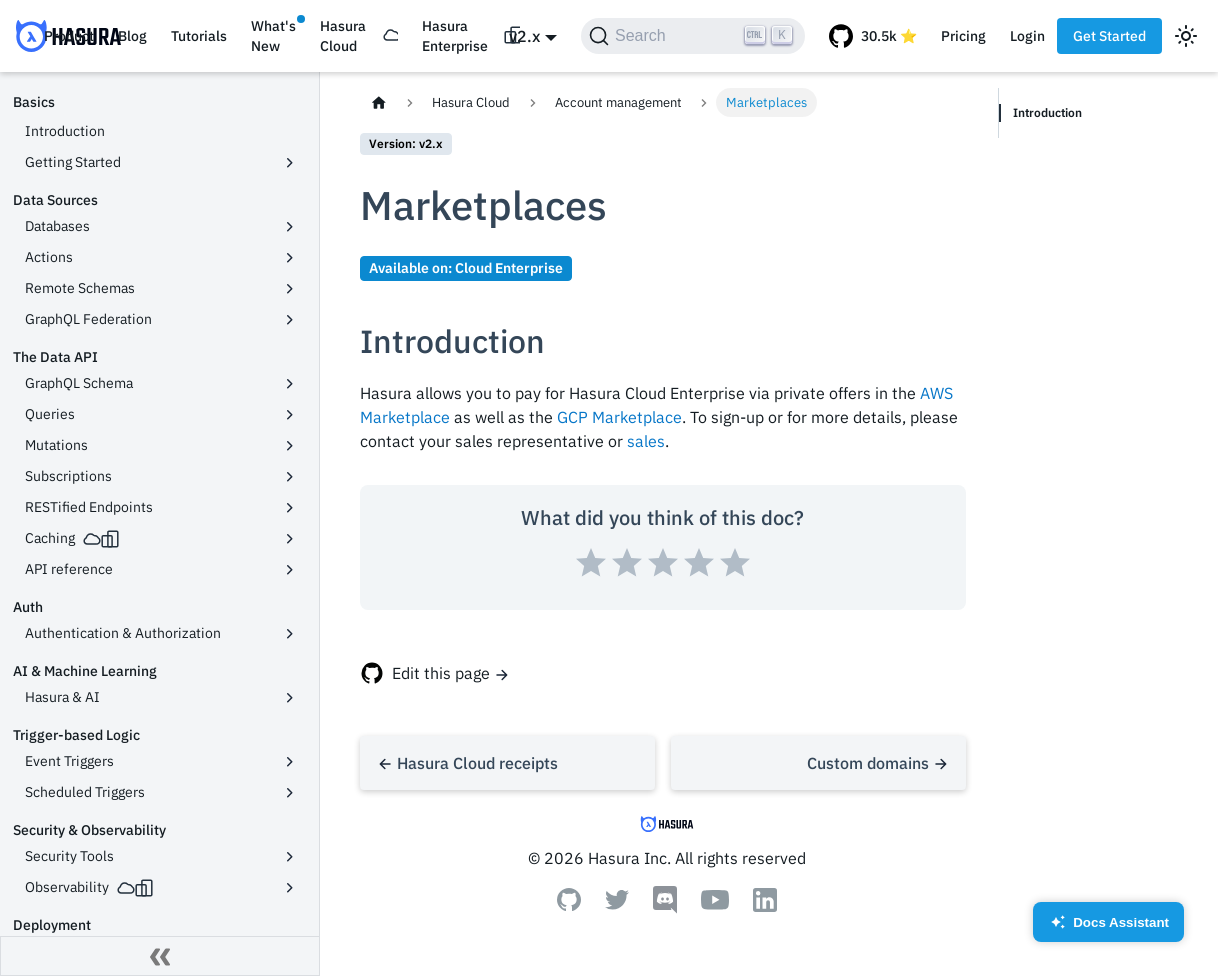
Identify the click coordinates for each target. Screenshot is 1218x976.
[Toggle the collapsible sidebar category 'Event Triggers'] (290, 762)
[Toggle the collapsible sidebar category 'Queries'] (290, 415)
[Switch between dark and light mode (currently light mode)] (1186, 36)
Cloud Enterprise (509, 267)
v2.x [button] (524, 36)
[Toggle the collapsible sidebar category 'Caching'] (290, 539)
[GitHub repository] (873, 36)
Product (69, 36)
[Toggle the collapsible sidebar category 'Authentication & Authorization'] (290, 634)
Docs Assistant (1108, 928)
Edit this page (441, 673)
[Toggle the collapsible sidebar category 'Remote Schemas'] (290, 289)
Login (1027, 36)
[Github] (569, 905)
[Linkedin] (765, 906)
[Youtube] (715, 904)
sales (646, 441)
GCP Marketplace (619, 417)
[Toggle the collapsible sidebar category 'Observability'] (290, 888)
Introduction (1049, 112)
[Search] (693, 36)
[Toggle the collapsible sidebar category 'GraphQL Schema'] (290, 384)
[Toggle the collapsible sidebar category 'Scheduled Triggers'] (290, 793)
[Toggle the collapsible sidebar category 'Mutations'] (290, 446)
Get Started (1109, 36)
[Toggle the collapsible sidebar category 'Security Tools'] (290, 857)
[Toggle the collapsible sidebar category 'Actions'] (290, 258)
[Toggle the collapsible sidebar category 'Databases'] (290, 227)
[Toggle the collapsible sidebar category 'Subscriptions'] (290, 477)
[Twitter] (617, 904)
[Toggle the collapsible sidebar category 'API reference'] (290, 570)
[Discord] (665, 908)
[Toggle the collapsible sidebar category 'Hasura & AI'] (290, 698)
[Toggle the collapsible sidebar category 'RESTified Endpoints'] (290, 508)
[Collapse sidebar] (160, 956)
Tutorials (199, 36)
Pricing (963, 36)
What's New (273, 36)
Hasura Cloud (343, 36)
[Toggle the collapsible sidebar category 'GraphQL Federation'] (290, 320)
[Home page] (379, 102)
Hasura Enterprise (455, 36)
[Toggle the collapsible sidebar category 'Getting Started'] (290, 163)
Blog (132, 36)
